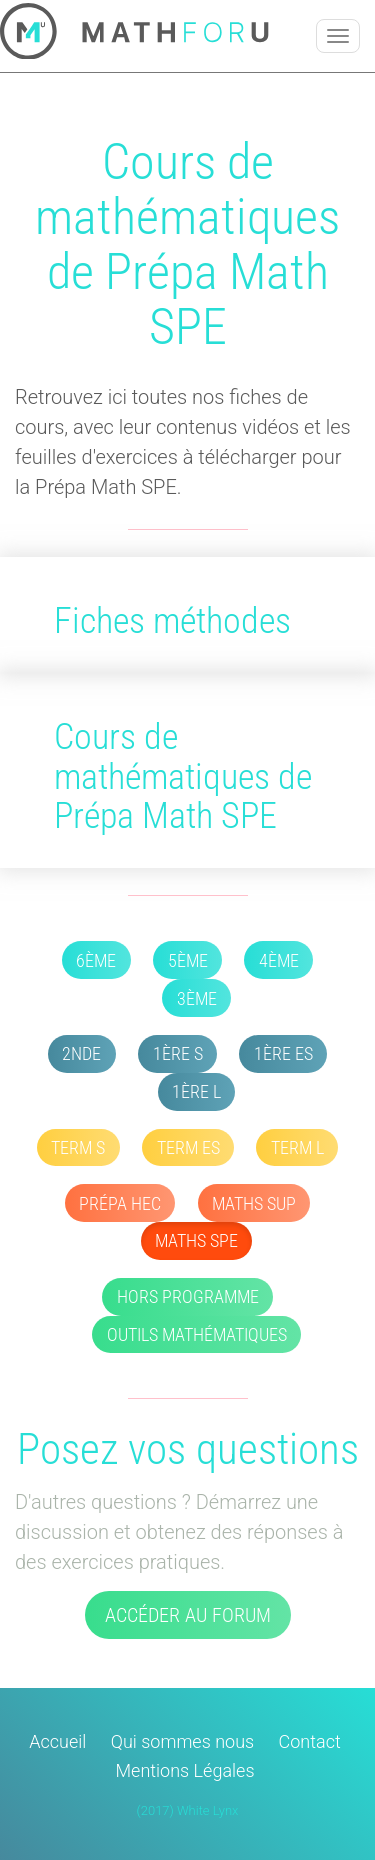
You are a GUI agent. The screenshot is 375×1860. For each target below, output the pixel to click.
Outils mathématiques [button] (197, 1334)
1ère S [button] (178, 1053)
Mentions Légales (185, 1770)
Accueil (57, 1741)
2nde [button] (81, 1053)
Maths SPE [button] (196, 1240)
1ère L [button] (196, 1091)
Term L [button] (297, 1147)
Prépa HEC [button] (120, 1203)
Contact (310, 1741)
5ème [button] (188, 960)
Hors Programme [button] (188, 1296)
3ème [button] (197, 998)
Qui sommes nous (182, 1741)
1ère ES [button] (283, 1053)
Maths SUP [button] (254, 1203)
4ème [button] (279, 960)
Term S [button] (78, 1147)
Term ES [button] (188, 1147)
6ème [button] (96, 960)
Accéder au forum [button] (188, 1615)
